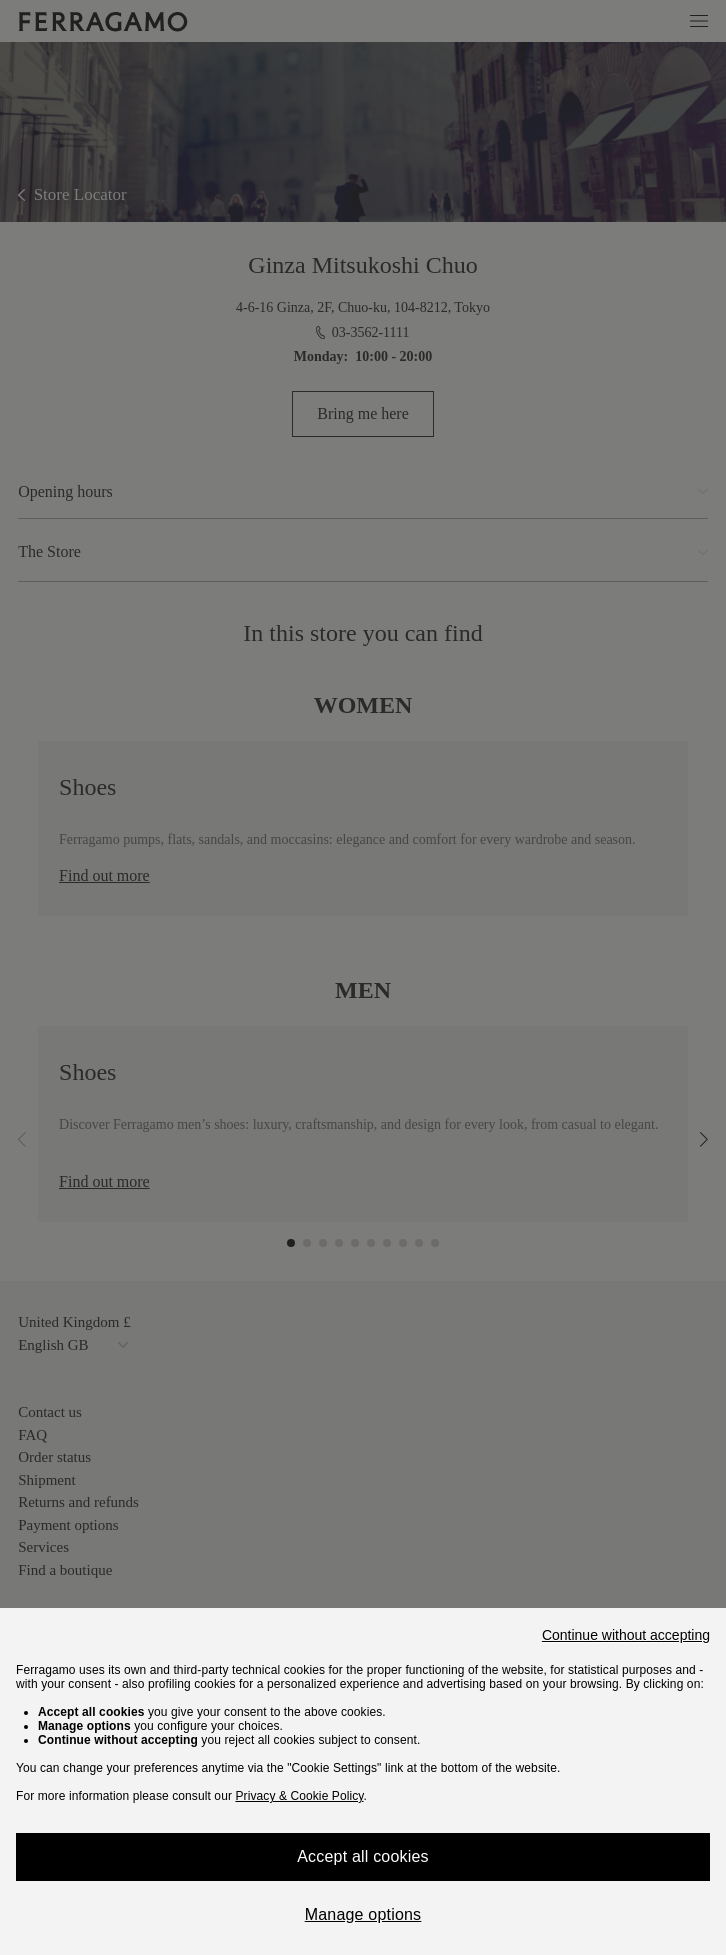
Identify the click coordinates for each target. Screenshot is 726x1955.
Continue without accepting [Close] (626, 1635)
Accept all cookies (363, 1856)
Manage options (363, 1914)
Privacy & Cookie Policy (299, 1796)
